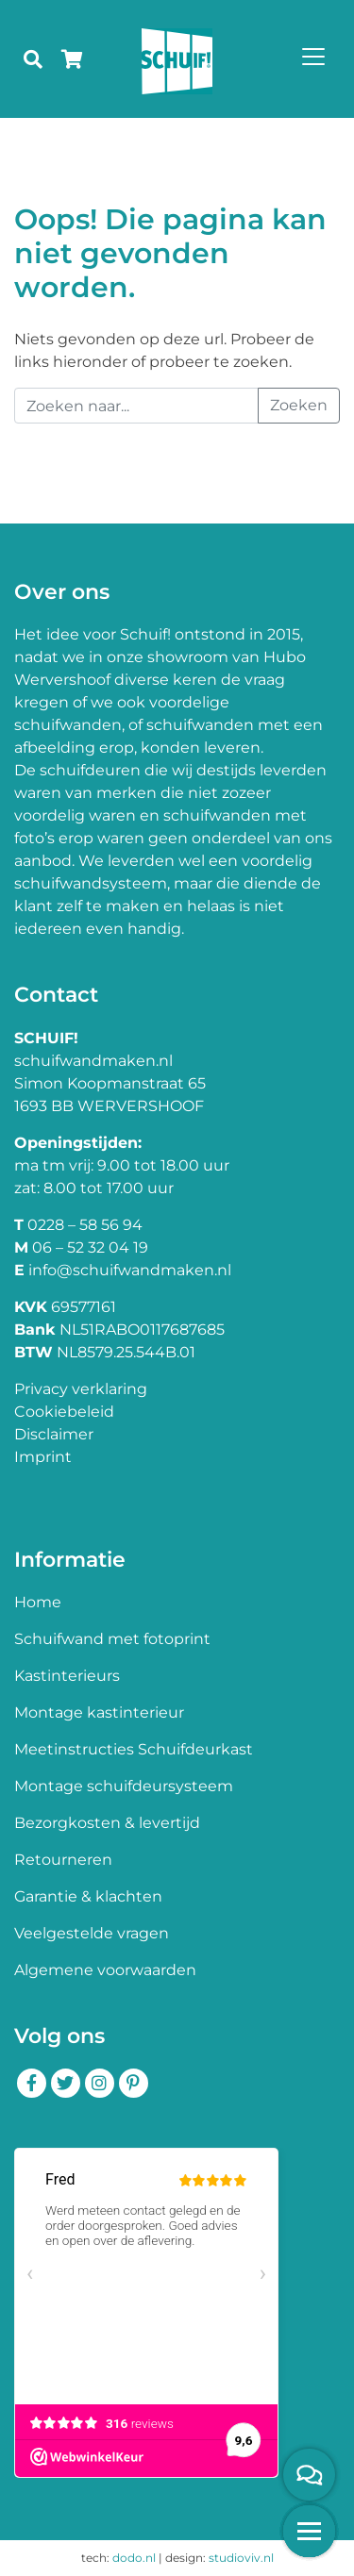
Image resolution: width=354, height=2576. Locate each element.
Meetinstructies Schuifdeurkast (133, 1749)
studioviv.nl (241, 2558)
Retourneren (63, 1860)
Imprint (43, 1457)
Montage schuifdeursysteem (123, 1786)
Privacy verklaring (80, 1389)
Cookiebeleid (64, 1412)
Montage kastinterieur (99, 1712)
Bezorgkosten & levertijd (107, 1823)
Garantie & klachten (88, 1896)
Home (37, 1602)
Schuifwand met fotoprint (112, 1639)
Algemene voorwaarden (105, 1970)
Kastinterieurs (67, 1676)
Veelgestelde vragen (91, 1933)
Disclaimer (53, 1434)
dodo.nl (134, 2558)
